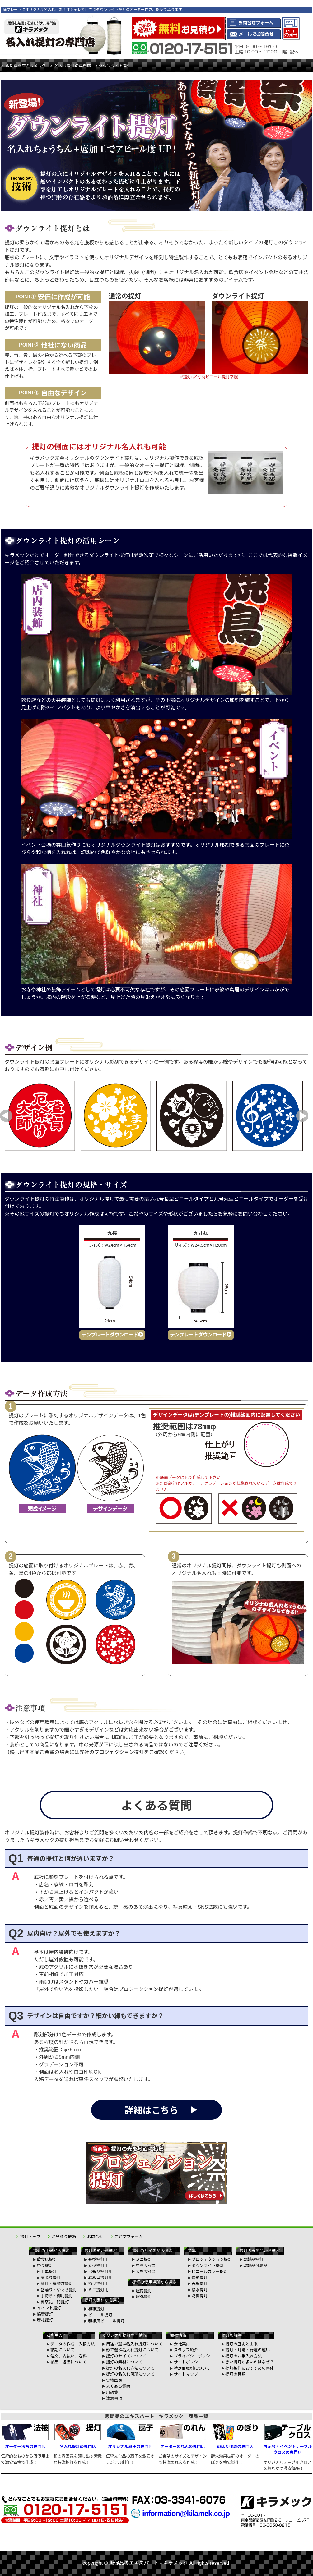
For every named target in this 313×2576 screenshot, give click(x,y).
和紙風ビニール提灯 (106, 2321)
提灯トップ (30, 2236)
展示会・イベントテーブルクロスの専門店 (288, 2439)
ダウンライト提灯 (208, 2265)
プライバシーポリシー (194, 2356)
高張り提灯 (50, 2277)
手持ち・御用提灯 (56, 2295)
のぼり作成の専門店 (235, 2436)
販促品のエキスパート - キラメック (148, 2563)
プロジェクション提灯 (212, 2259)
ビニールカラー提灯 (210, 2271)
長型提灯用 (98, 2259)
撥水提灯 (200, 2290)
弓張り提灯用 (100, 2271)
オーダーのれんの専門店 (183, 2436)
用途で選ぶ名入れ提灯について (134, 2344)
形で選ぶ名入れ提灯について (132, 2350)
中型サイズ (146, 2265)
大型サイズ (146, 2271)
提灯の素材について (124, 2362)
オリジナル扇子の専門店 (130, 2436)
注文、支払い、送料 (68, 2356)
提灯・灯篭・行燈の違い (247, 2350)
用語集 (112, 2392)
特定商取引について (192, 2368)
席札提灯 (45, 2320)
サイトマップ (186, 2374)
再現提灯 (200, 2283)
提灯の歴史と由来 (241, 2344)
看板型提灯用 (100, 2277)
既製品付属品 (255, 2265)
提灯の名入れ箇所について (130, 2374)
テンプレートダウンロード (112, 1334)
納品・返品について (68, 2362)
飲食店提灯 (47, 2259)
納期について (62, 2350)
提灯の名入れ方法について (130, 2368)
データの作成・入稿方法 (72, 2344)
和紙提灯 (96, 2309)
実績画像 (114, 2380)
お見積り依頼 (64, 2236)
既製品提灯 (253, 2259)
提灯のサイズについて (126, 2356)
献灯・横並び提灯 (56, 2283)
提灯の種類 (235, 2374)
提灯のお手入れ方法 (243, 2356)
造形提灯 (200, 2277)
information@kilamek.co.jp (186, 2513)
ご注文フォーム (128, 2236)
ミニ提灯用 (98, 2290)
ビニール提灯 (100, 2315)
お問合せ (95, 2236)
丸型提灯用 (98, 2265)
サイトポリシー (188, 2362)
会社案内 (182, 2344)
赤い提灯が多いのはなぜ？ (249, 2362)
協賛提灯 (45, 2314)
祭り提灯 (45, 2265)
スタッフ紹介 (186, 2350)
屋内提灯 (144, 2290)
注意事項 (114, 2398)
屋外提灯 (144, 2296)
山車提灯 (48, 2271)
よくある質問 (118, 2386)
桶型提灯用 (98, 2283)
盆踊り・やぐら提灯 (58, 2290)
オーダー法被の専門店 (25, 2436)
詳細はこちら (152, 2110)
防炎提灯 (200, 2295)
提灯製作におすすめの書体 (249, 2368)
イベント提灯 (49, 2308)
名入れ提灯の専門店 (77, 2436)
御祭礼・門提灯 (54, 2302)
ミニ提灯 (144, 2259)
